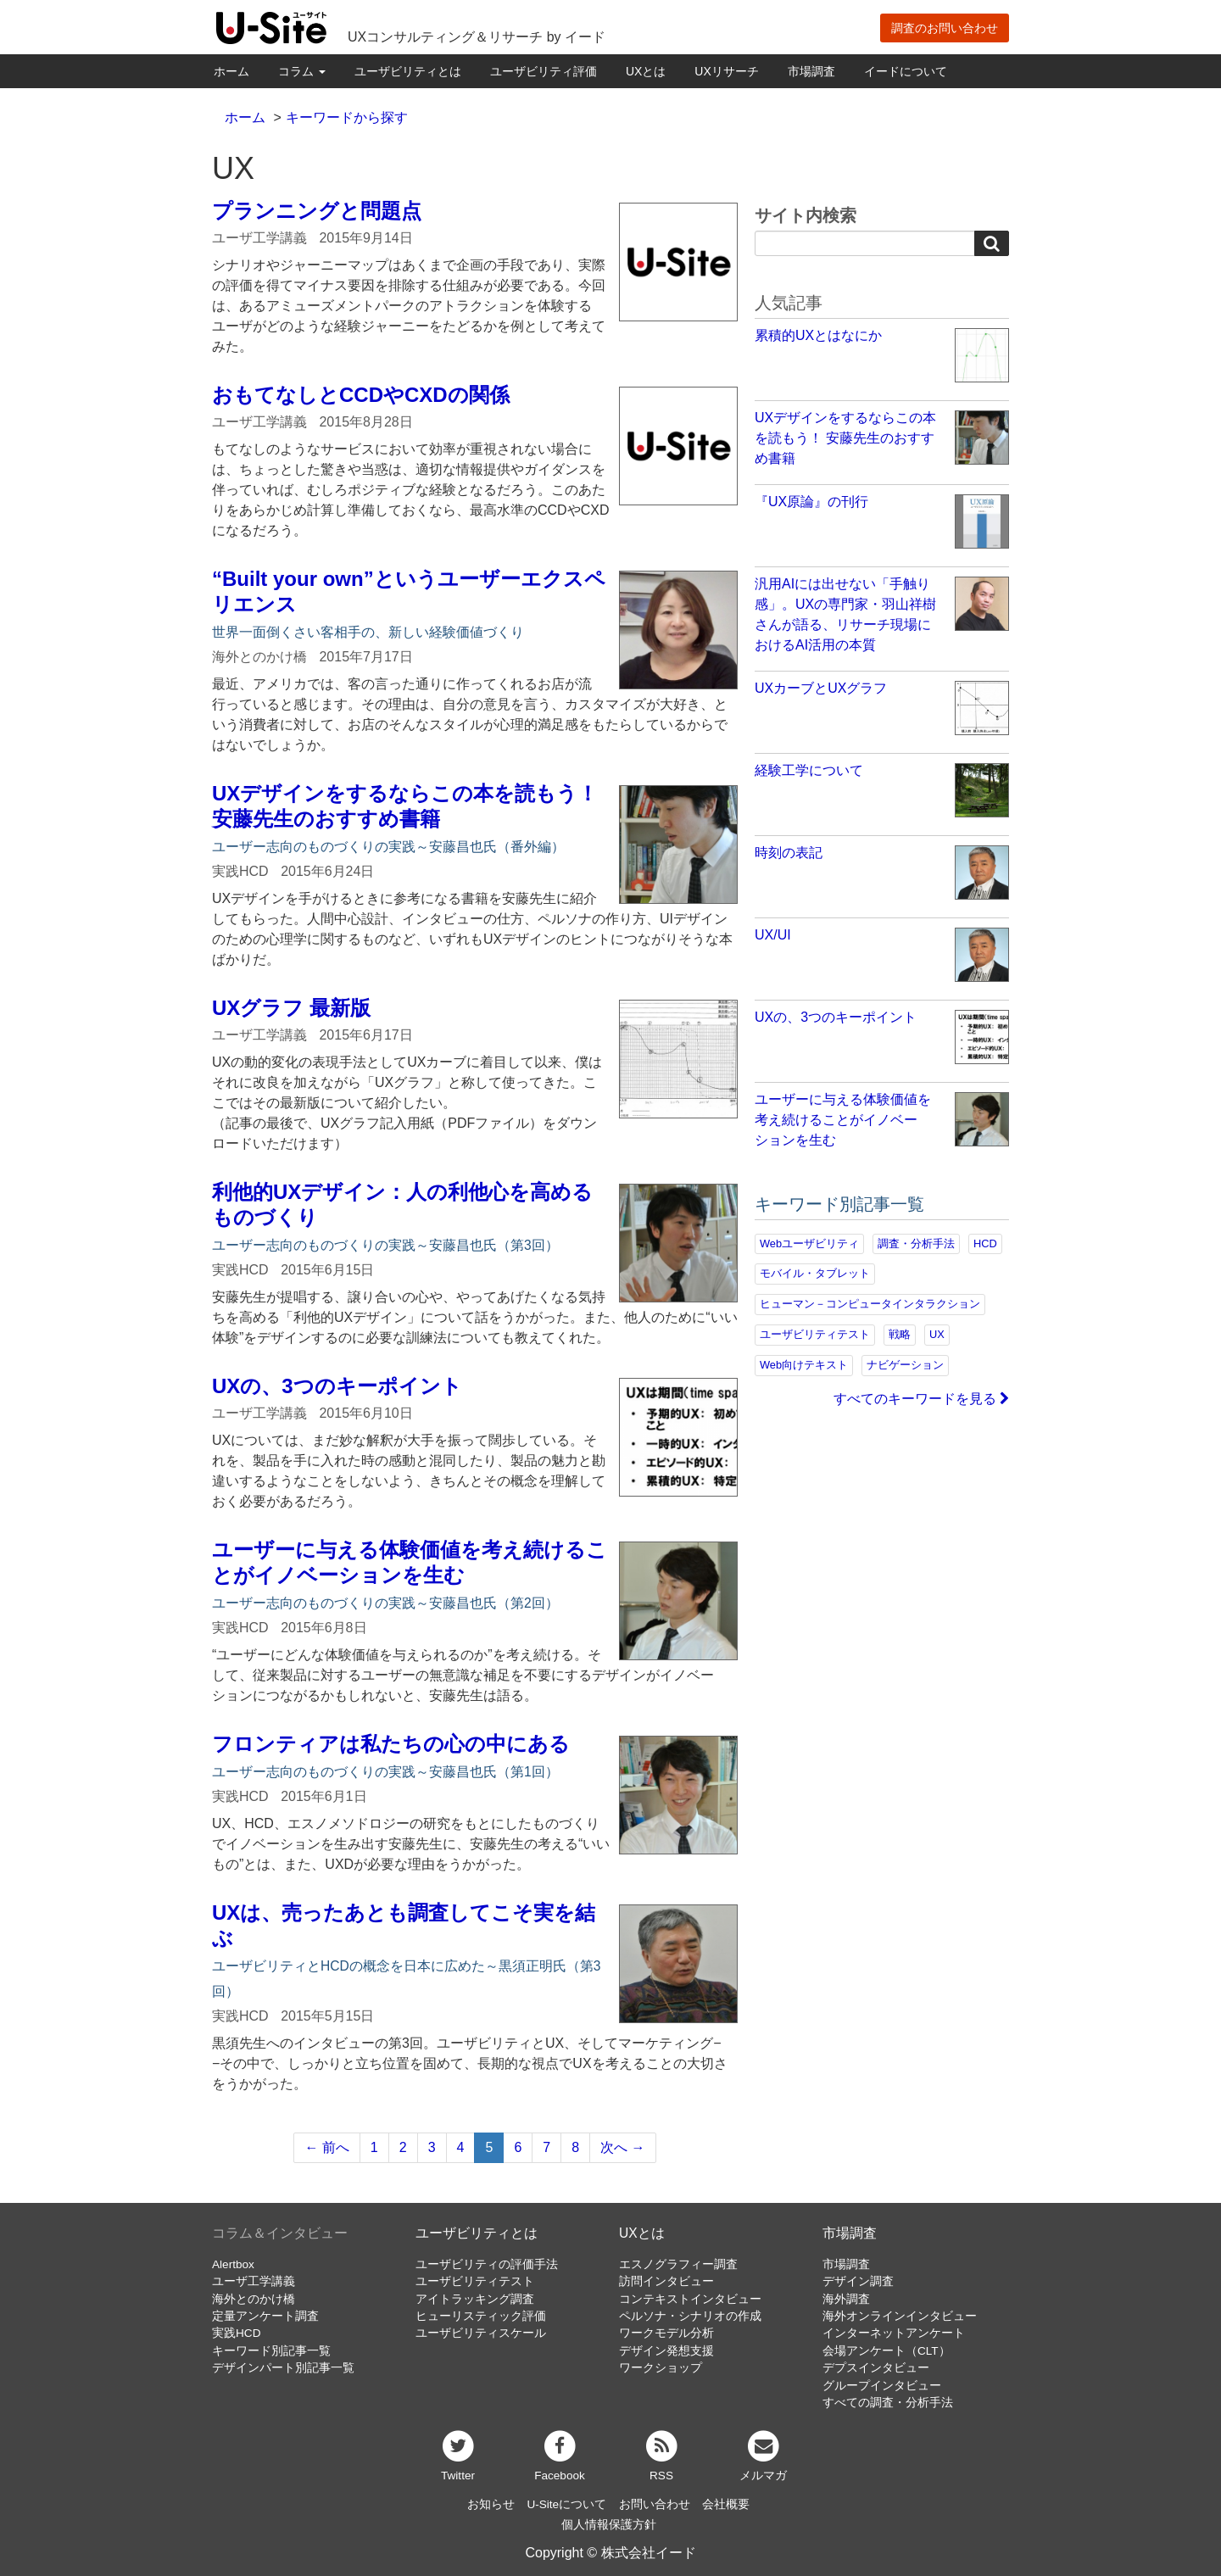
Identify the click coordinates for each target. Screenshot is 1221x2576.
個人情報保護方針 (608, 2524)
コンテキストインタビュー (690, 2299)
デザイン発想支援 (666, 2351)
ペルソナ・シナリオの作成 (690, 2316)
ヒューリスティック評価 (480, 2316)
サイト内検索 (805, 215)
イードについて (905, 71)
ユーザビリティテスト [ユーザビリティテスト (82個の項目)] (815, 1334)
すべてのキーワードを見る (921, 1398)
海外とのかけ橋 (253, 2299)
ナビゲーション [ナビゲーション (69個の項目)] (905, 1364)
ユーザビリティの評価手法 (486, 2264)
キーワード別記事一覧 (271, 2351)
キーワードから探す (347, 117)
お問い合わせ (654, 2504)
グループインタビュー (881, 2385)
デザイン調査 (858, 2281)
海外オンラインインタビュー (899, 2316)
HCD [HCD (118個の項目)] (985, 1243)
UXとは (646, 71)
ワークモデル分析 (666, 2333)
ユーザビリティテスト (474, 2281)
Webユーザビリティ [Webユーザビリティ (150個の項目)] (809, 1243)
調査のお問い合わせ (944, 28)
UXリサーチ (726, 71)
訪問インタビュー (666, 2281)
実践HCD (236, 2333)
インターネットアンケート (893, 2333)
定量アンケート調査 (265, 2316)
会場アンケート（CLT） (886, 2351)
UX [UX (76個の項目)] (937, 1334)
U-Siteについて (566, 2504)
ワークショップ (660, 2367)
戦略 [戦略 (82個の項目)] (900, 1334)
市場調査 (811, 71)
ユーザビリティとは (407, 71)
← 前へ (326, 2147)
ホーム (231, 71)
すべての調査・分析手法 (887, 2402)
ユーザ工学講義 (253, 2281)
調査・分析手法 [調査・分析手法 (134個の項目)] (916, 1243)
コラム (302, 71)
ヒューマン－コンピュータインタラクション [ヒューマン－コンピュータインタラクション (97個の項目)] (870, 1303)
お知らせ (491, 2504)
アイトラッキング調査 (474, 2299)
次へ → (622, 2147)
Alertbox (233, 2264)
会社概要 (726, 2504)
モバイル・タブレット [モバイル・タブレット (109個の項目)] (815, 1273)
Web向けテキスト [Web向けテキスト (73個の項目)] (804, 1364)
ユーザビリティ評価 (543, 71)
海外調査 (846, 2299)
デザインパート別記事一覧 (283, 2367)
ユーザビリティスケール (480, 2333)
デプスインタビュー (875, 2367)
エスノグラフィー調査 (678, 2264)
